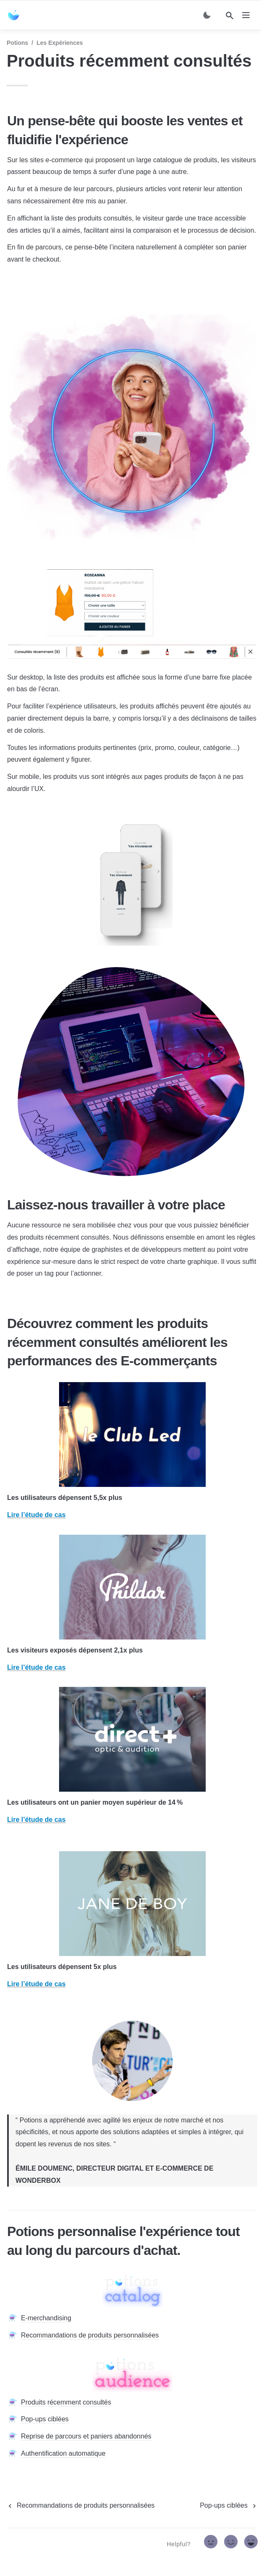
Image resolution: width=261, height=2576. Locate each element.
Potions (17, 42)
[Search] (230, 15)
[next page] (229, 2505)
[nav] (246, 15)
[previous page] (81, 2505)
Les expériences (59, 42)
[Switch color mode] (207, 15)
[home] (15, 15)
